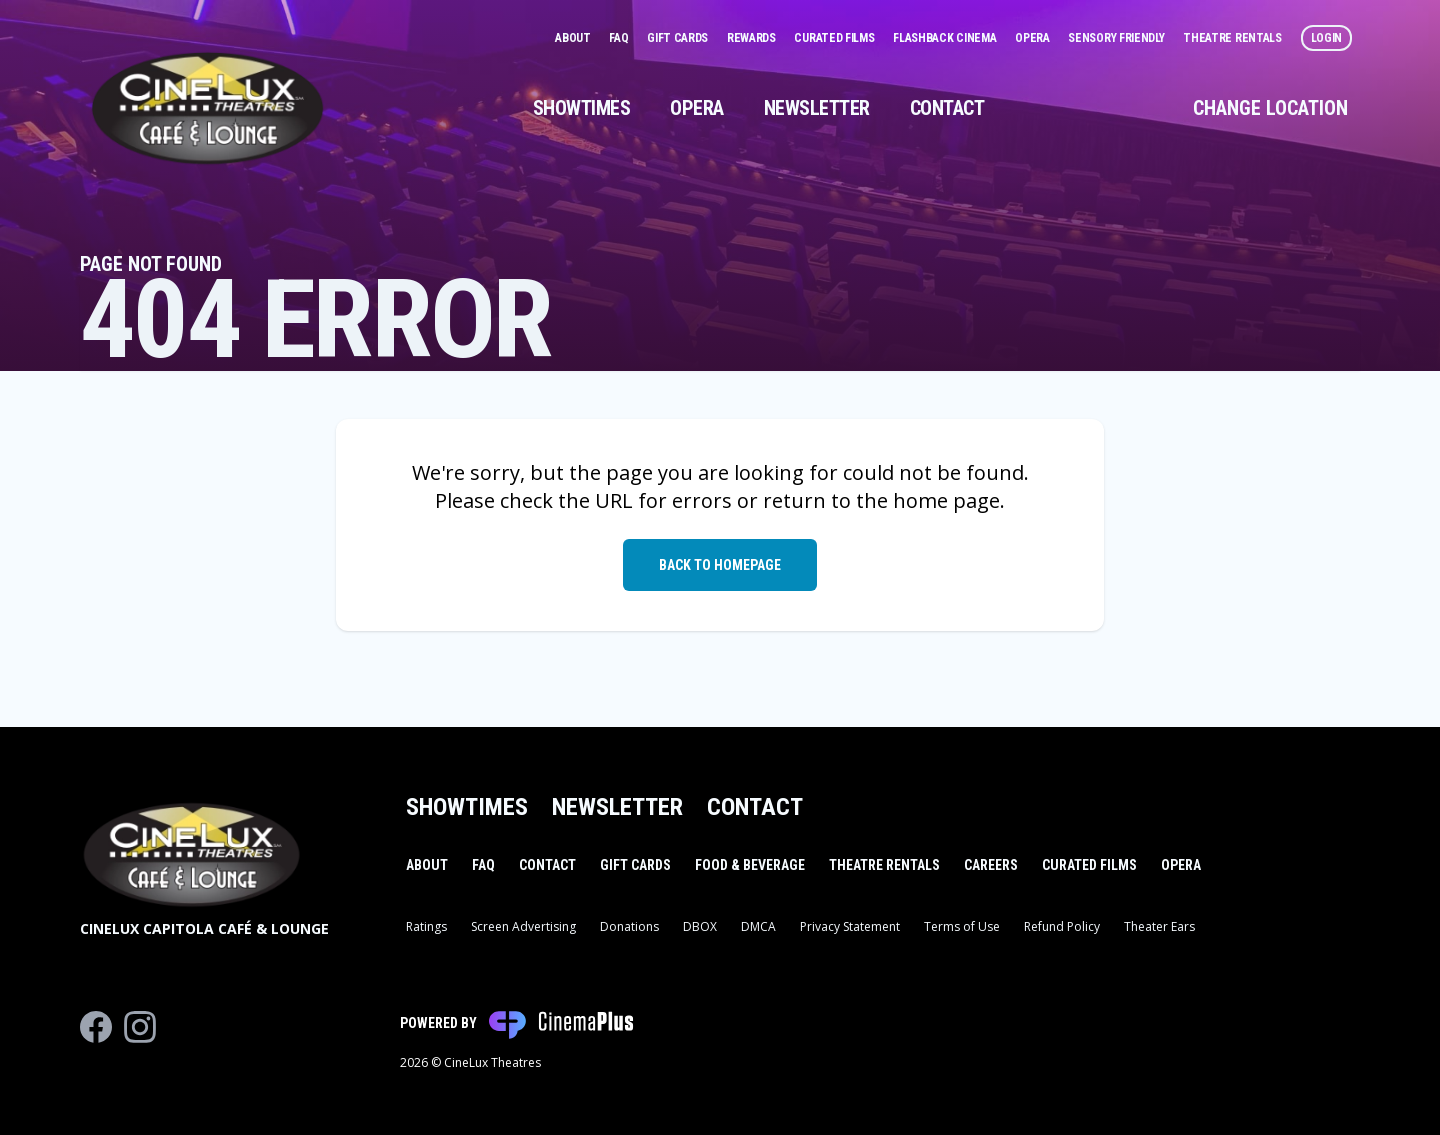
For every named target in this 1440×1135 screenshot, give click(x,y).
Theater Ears (1159, 926)
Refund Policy (1062, 926)
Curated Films (835, 38)
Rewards (753, 38)
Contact (947, 108)
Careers (991, 865)
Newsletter (817, 108)
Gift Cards (679, 38)
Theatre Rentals (1233, 38)
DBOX (700, 926)
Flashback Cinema (946, 38)
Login (1327, 38)
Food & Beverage (750, 865)
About (574, 38)
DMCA (758, 926)
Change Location (1270, 108)
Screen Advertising (523, 926)
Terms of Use (962, 926)
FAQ (620, 38)
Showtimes (582, 108)
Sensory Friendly (1117, 38)
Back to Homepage (720, 565)
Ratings (426, 926)
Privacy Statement (850, 926)
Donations (629, 926)
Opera (1033, 38)
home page (946, 500)
